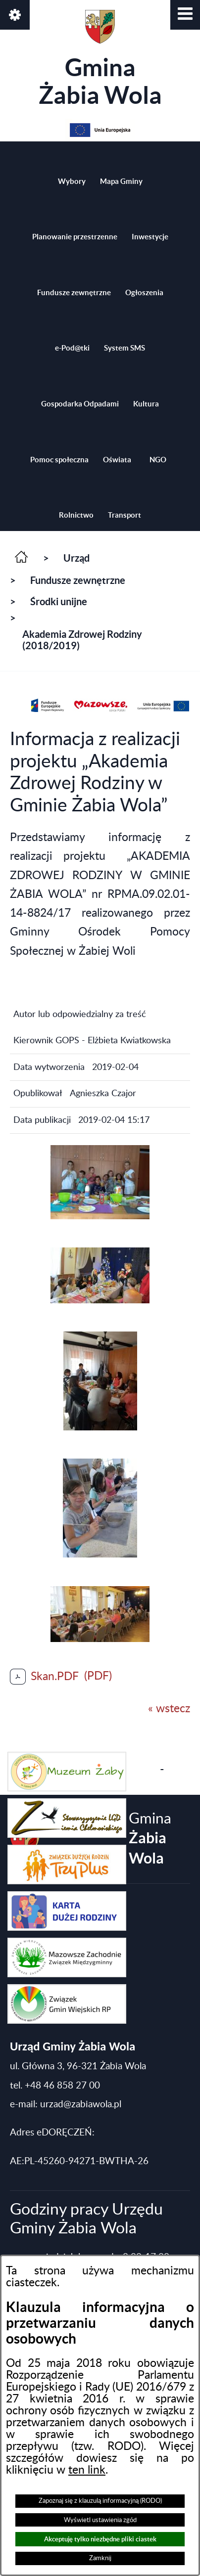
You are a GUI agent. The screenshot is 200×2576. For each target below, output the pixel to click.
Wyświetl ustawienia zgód (100, 2520)
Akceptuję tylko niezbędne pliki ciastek (100, 2539)
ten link (86, 2470)
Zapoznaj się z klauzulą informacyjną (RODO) (100, 2500)
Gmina (100, 59)
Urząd (76, 558)
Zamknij (100, 2558)
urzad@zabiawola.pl (80, 2104)
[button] (185, 15)
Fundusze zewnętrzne (77, 580)
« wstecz (169, 1708)
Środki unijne (58, 601)
